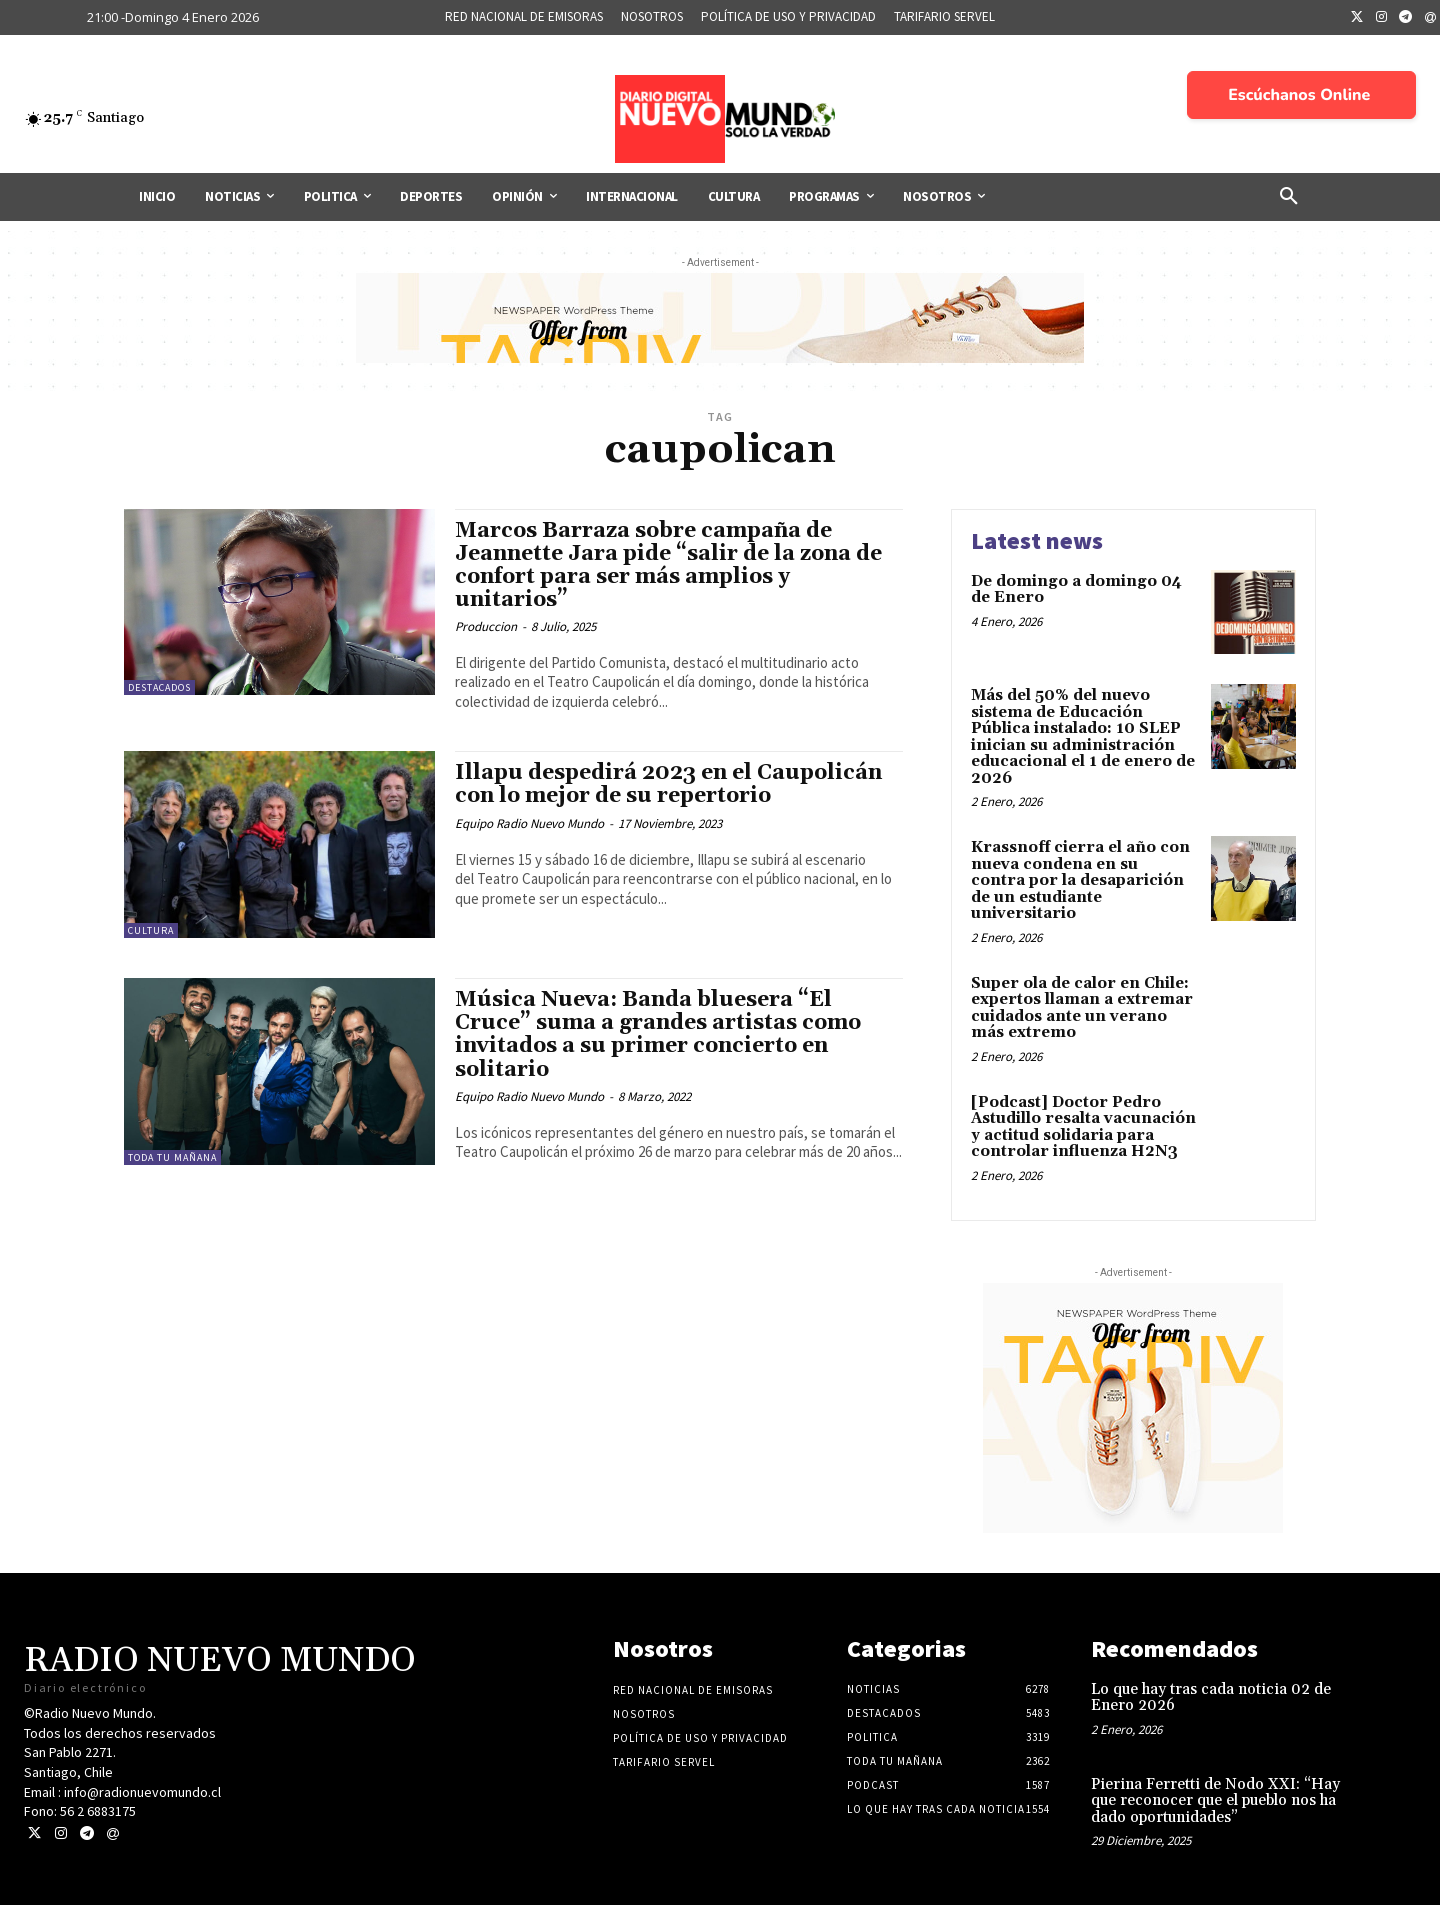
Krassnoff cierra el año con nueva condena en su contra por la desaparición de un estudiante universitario (1080, 880)
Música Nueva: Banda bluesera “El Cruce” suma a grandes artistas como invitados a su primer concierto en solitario (658, 1034)
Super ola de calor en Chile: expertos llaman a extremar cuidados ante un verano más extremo (1082, 1008)
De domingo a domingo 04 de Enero (1076, 590)
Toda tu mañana (172, 1157)
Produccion (486, 626)
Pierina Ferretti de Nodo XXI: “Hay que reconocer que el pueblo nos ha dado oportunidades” (1215, 1801)
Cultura (151, 930)
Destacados (159, 687)
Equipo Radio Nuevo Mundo (529, 823)
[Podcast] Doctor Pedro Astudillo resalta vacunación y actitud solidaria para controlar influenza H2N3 (1083, 1127)
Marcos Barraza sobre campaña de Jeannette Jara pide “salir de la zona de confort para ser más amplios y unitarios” (668, 565)
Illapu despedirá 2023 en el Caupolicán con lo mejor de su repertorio (668, 784)
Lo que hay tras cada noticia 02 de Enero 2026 (1211, 1698)
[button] (1289, 197)
